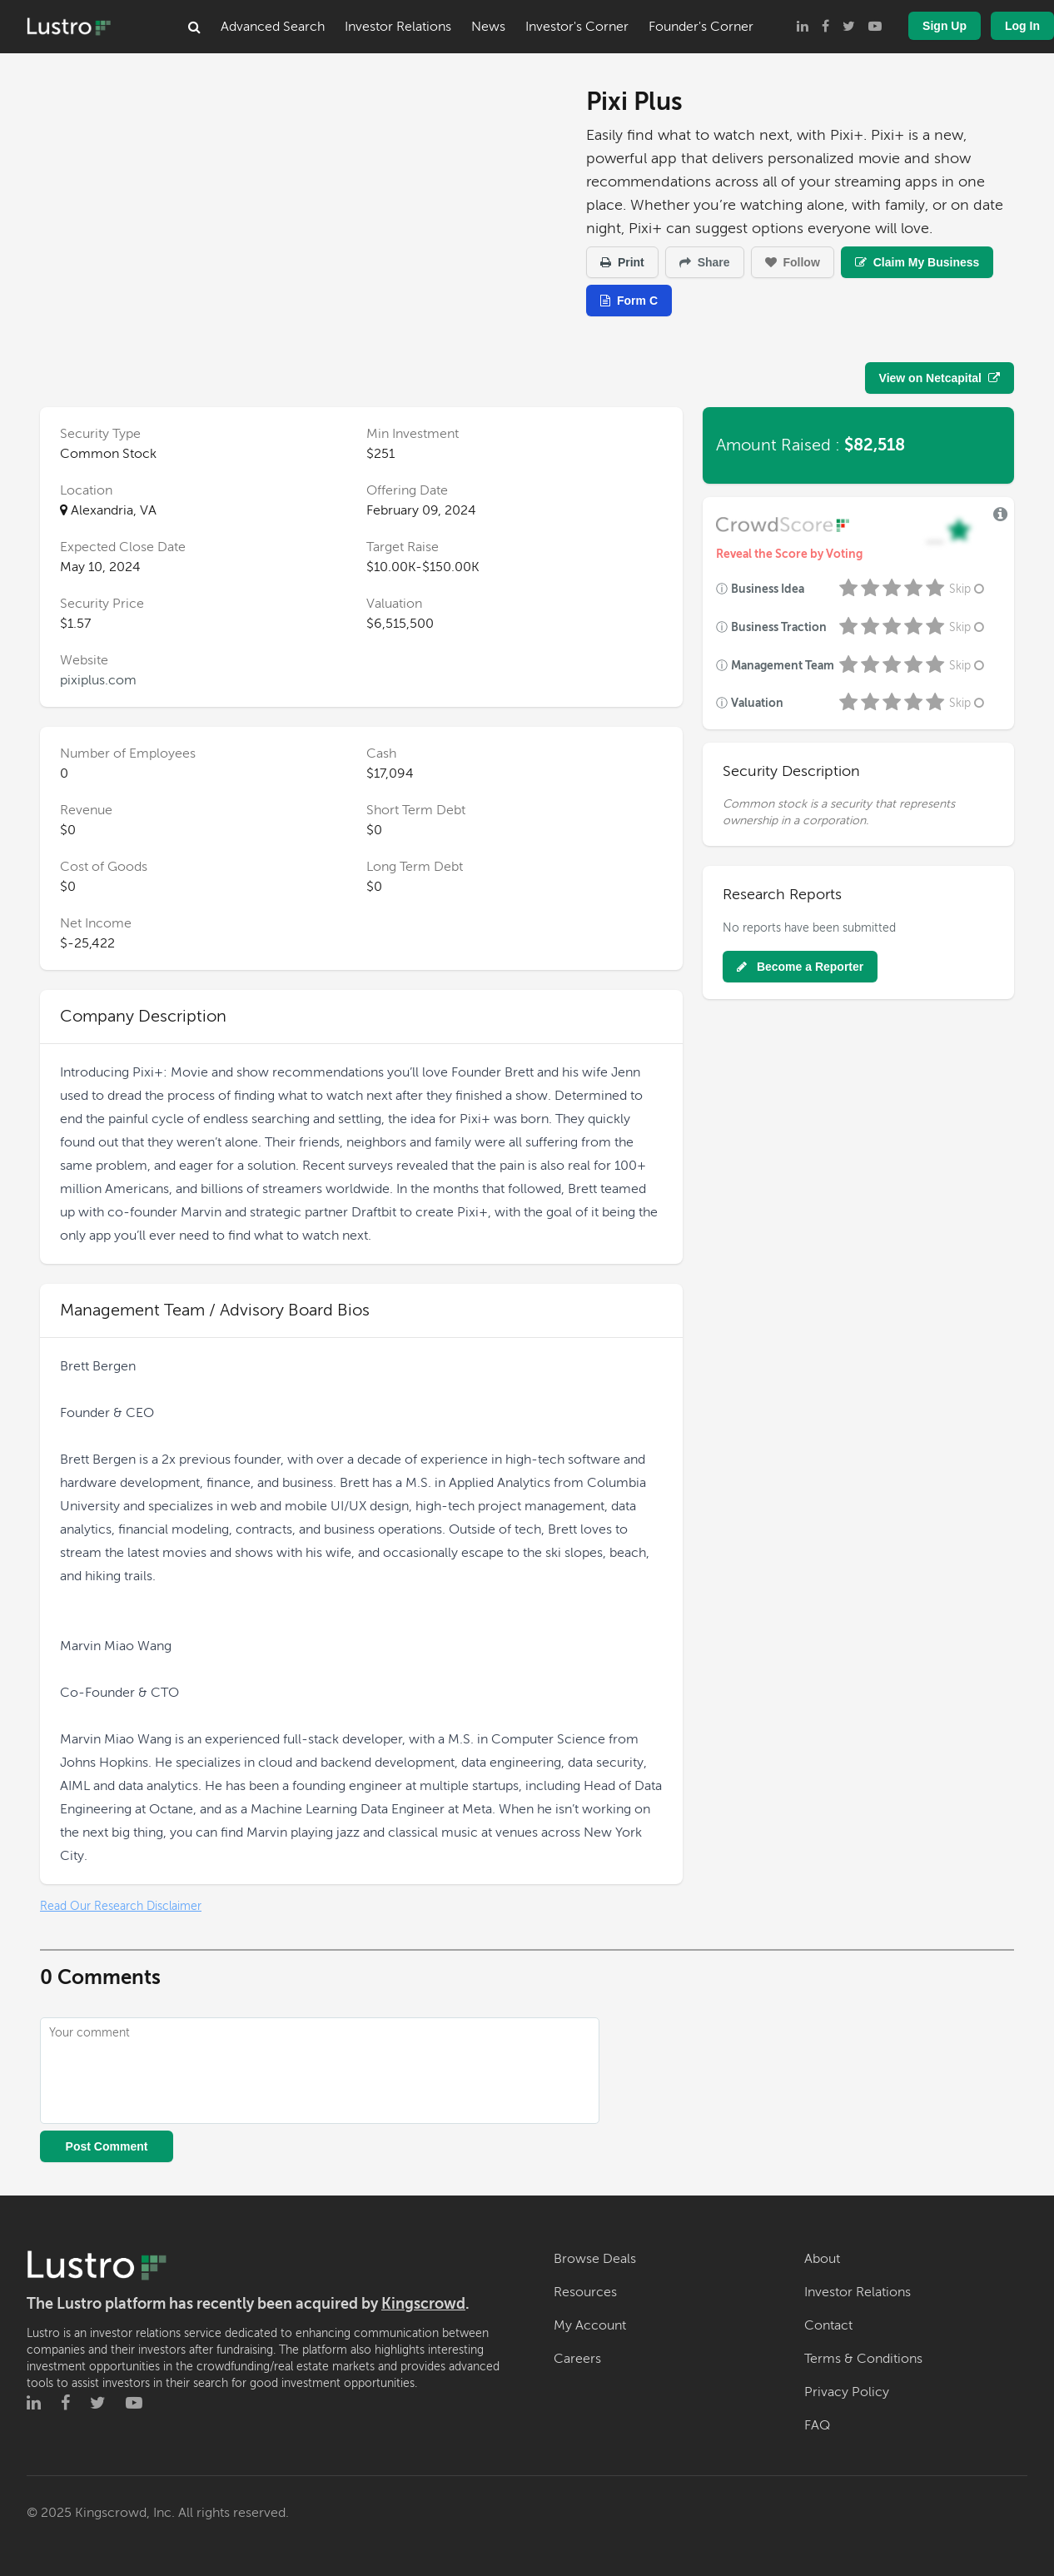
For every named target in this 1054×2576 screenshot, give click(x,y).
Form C (629, 300)
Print (622, 262)
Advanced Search (273, 26)
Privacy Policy (846, 2392)
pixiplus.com (98, 680)
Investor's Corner (577, 26)
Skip (968, 589)
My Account (590, 2325)
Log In (1022, 25)
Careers (577, 2358)
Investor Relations (398, 26)
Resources (585, 2292)
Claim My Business (917, 262)
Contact (828, 2325)
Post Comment (107, 2146)
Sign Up (944, 25)
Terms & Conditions (863, 2358)
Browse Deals (595, 2258)
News (488, 26)
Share (704, 262)
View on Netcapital (939, 378)
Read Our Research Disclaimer (120, 1906)
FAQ (817, 2425)
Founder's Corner (701, 26)
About (822, 2258)
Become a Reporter (800, 966)
